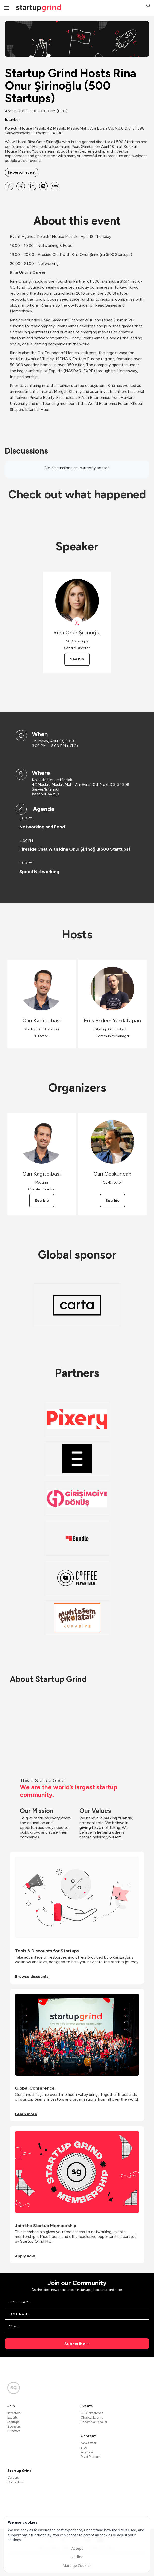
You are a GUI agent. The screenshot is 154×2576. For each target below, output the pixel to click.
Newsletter (88, 2443)
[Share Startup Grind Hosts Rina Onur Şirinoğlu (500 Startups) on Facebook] (9, 186)
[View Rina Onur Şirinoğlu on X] (77, 622)
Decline (77, 2556)
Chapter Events (92, 2417)
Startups (13, 2422)
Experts (12, 2417)
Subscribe (75, 2343)
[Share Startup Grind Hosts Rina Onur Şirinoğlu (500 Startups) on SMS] (55, 186)
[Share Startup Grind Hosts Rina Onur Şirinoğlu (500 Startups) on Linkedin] (32, 186)
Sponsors (14, 2426)
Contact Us (15, 2482)
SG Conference (92, 2413)
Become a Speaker (94, 2422)
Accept (77, 2548)
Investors (13, 2413)
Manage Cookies (77, 2565)
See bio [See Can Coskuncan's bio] (112, 1200)
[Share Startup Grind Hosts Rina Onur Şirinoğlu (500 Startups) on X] (21, 186)
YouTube (87, 2452)
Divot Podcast (90, 2457)
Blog (84, 2447)
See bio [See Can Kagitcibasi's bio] (42, 1200)
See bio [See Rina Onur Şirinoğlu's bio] (77, 659)
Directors (13, 2431)
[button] (148, 6)
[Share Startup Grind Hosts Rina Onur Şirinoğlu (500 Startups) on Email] (43, 186)
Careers (13, 2477)
